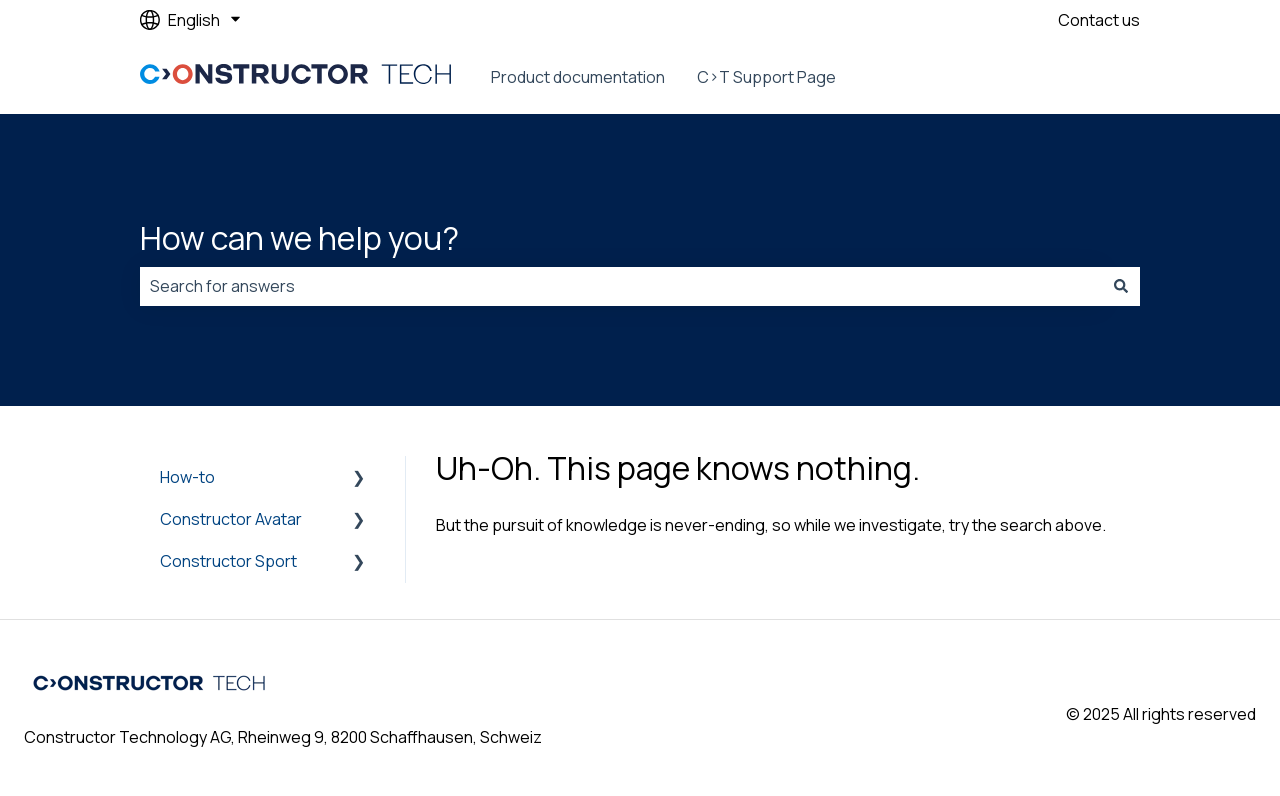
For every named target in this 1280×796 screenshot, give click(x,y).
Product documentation (578, 77)
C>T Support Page (766, 77)
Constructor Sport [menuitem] (228, 561)
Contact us (1099, 20)
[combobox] (621, 286)
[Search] (1121, 286)
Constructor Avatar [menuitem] (231, 519)
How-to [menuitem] (187, 477)
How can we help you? (299, 238)
